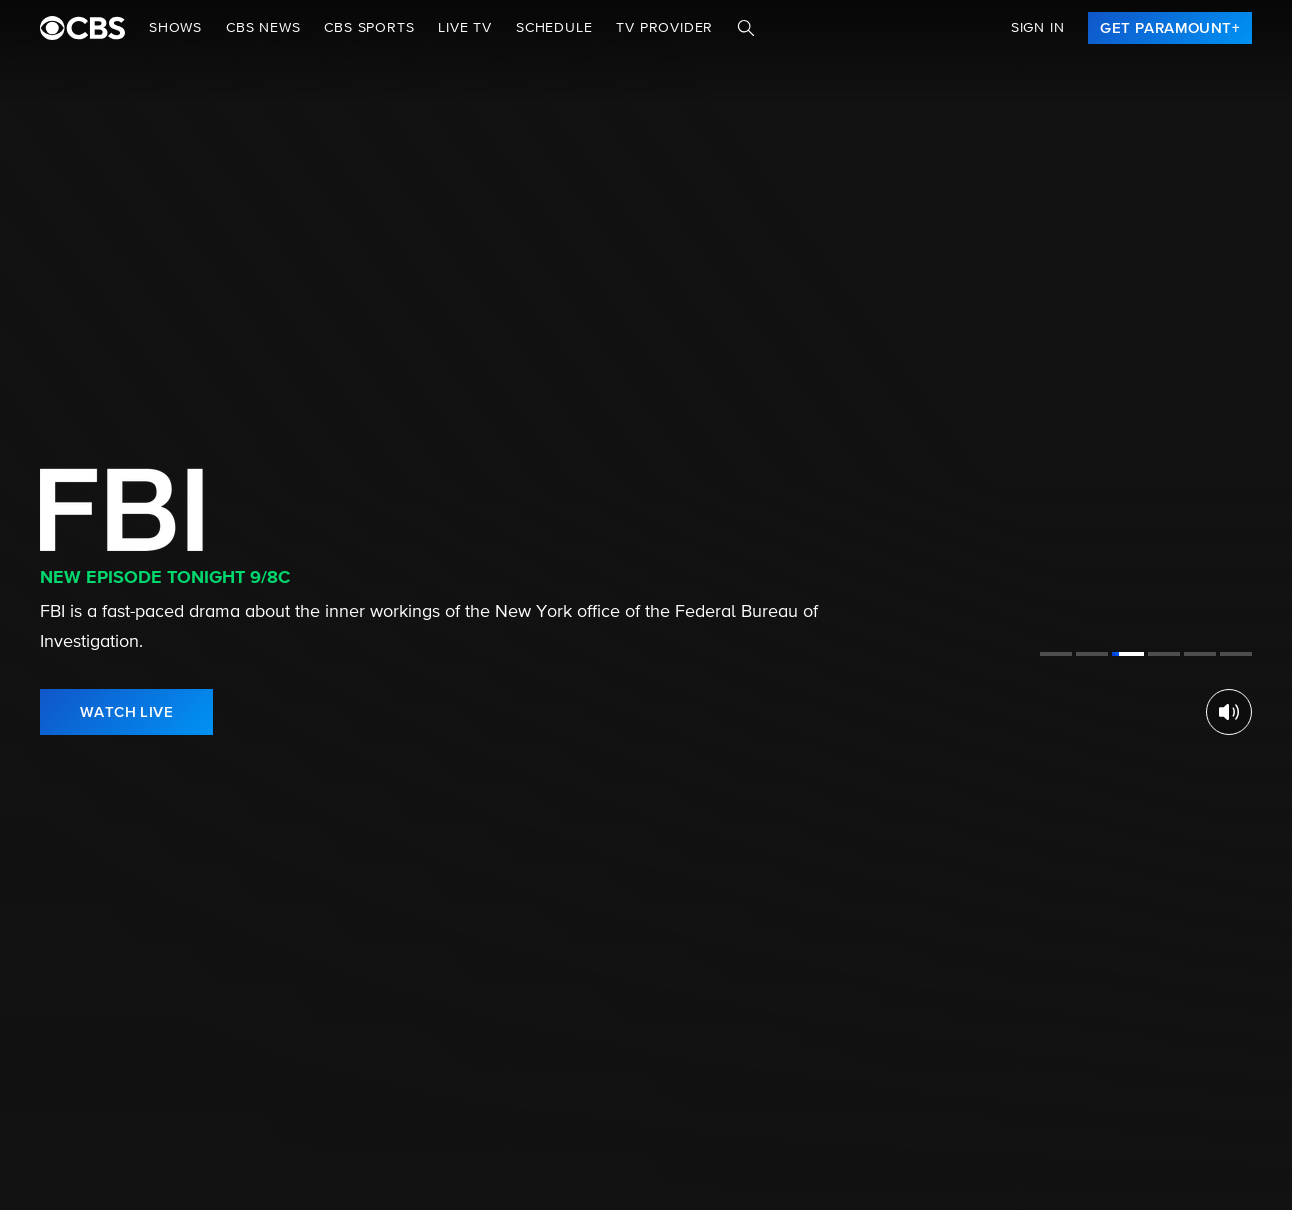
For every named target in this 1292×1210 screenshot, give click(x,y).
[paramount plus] (82, 28)
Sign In (1038, 28)
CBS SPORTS (369, 28)
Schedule (554, 28)
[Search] (746, 28)
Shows (175, 28)
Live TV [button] (465, 28)
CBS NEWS (263, 28)
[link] (1170, 28)
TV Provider (664, 28)
